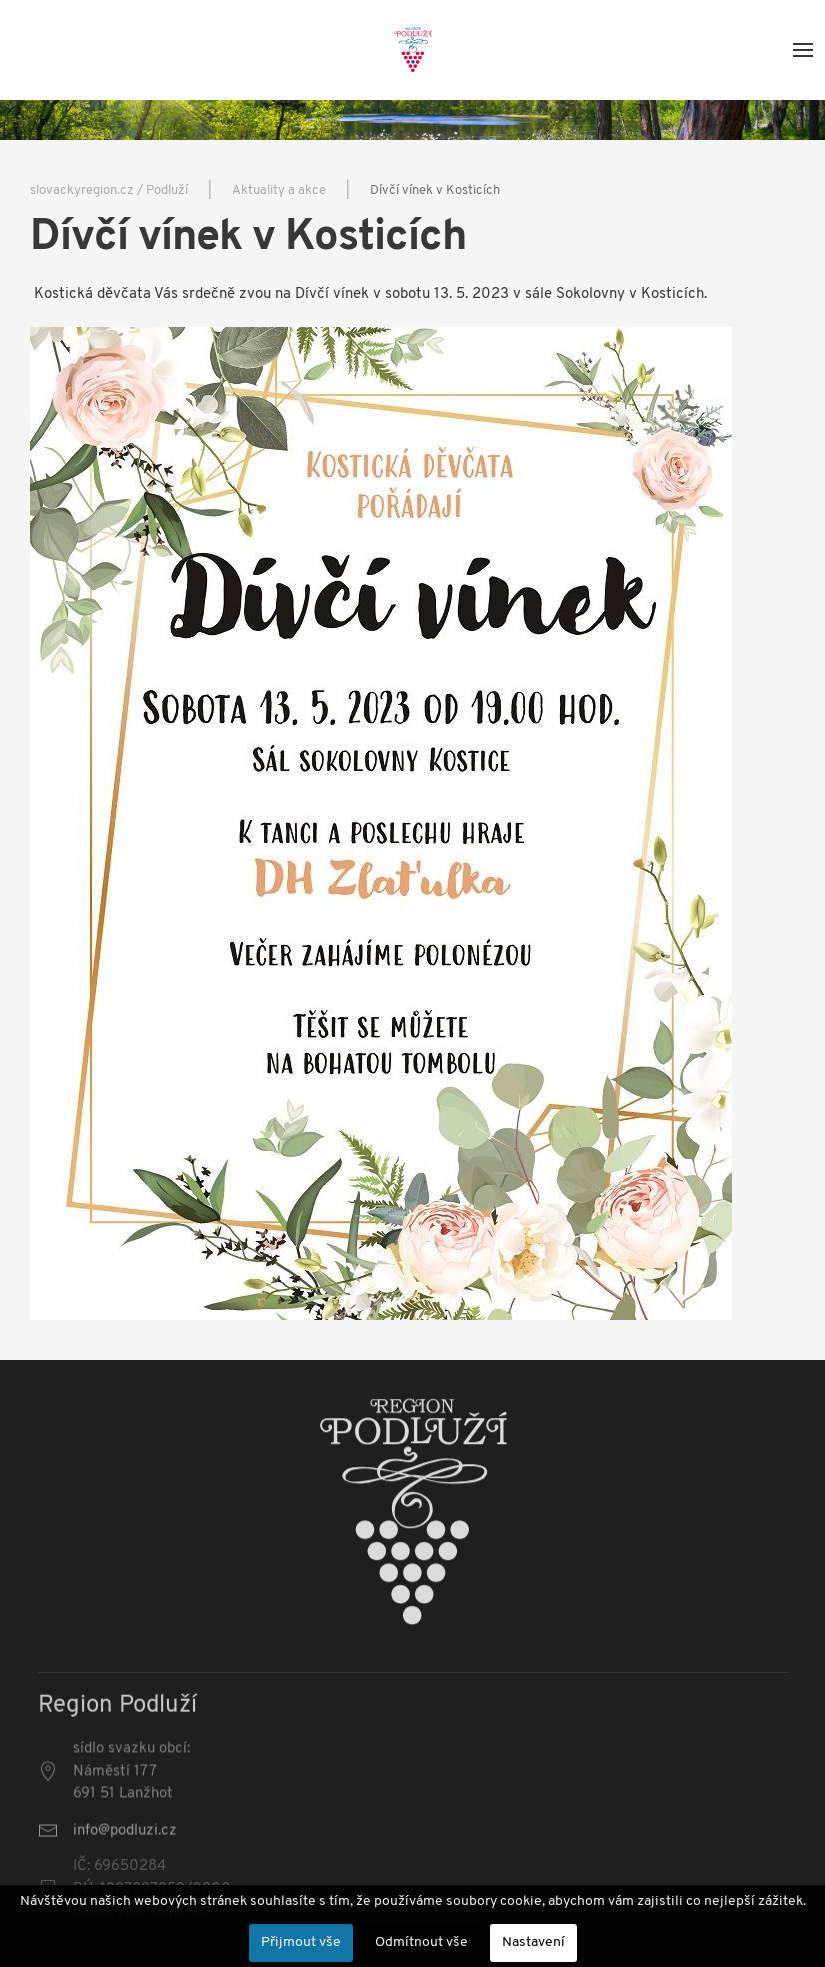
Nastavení (533, 1942)
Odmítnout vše (421, 1942)
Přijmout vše (301, 1942)
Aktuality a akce (279, 190)
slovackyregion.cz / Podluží (109, 190)
